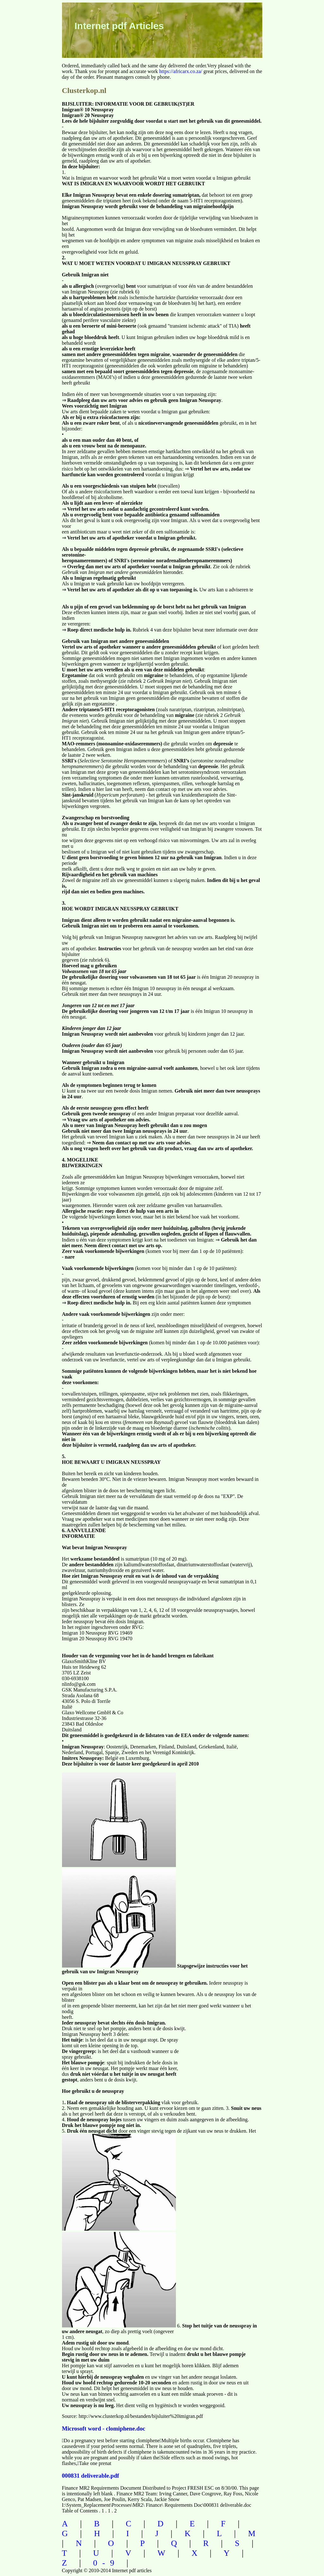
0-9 (106, 2562)
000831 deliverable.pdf (90, 2475)
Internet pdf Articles (119, 26)
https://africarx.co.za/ (180, 71)
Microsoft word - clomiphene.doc (104, 2428)
